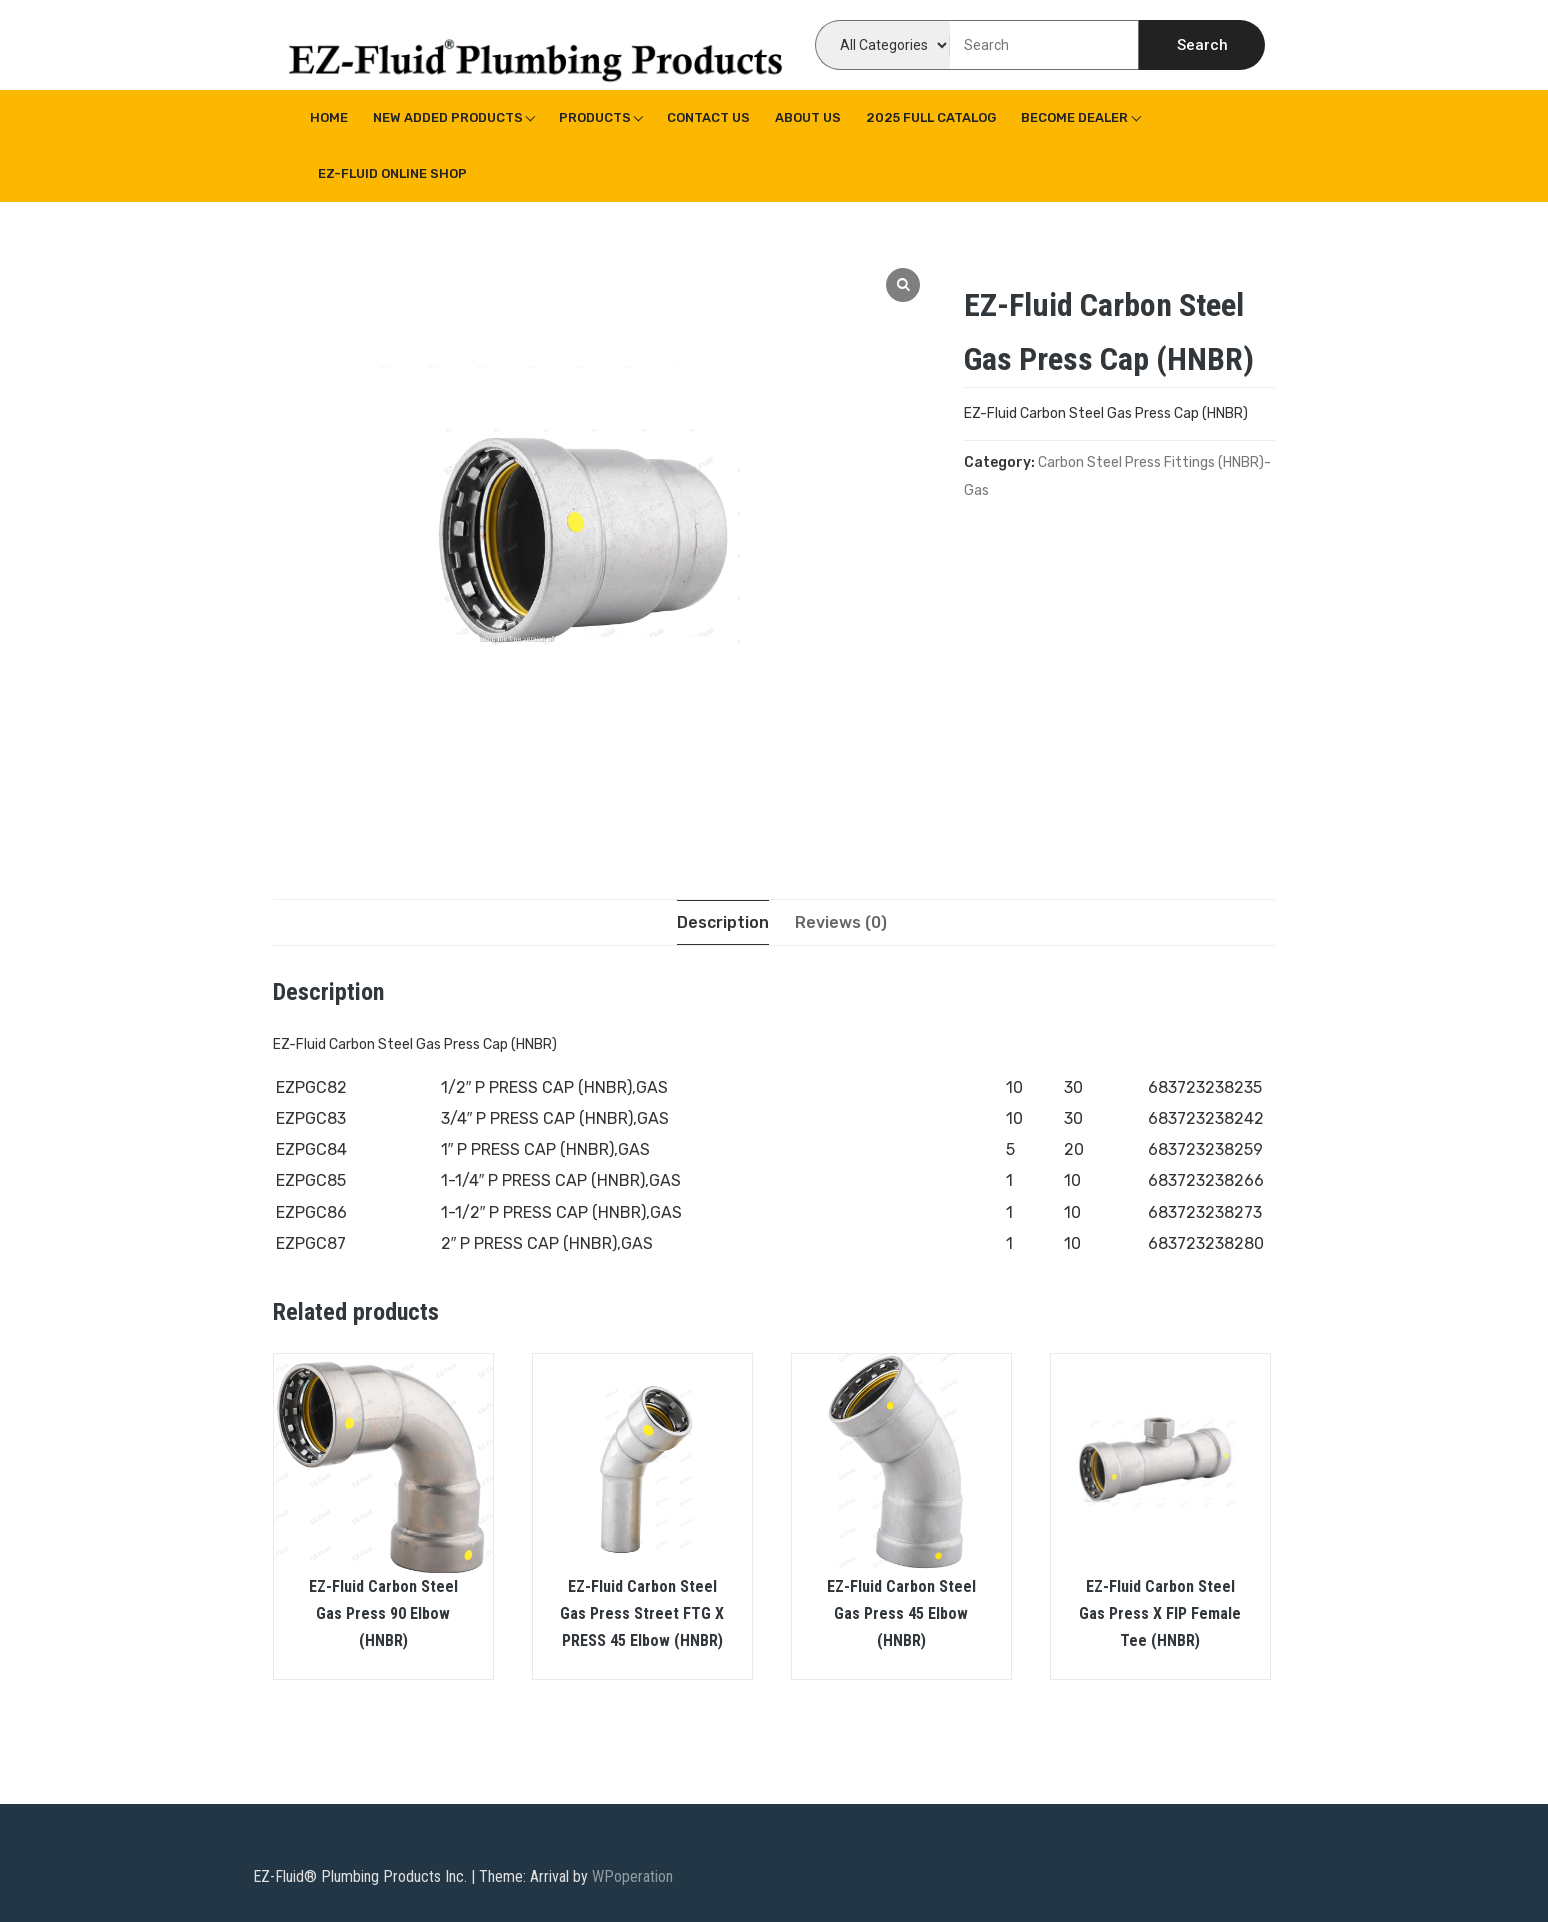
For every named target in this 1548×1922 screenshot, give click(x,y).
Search (1202, 45)
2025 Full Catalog (931, 117)
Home (329, 117)
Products (595, 117)
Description (723, 922)
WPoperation (632, 1876)
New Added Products (448, 117)
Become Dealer (1074, 117)
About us (808, 117)
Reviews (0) (841, 922)
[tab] (723, 922)
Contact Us (708, 117)
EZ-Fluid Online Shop (392, 173)
